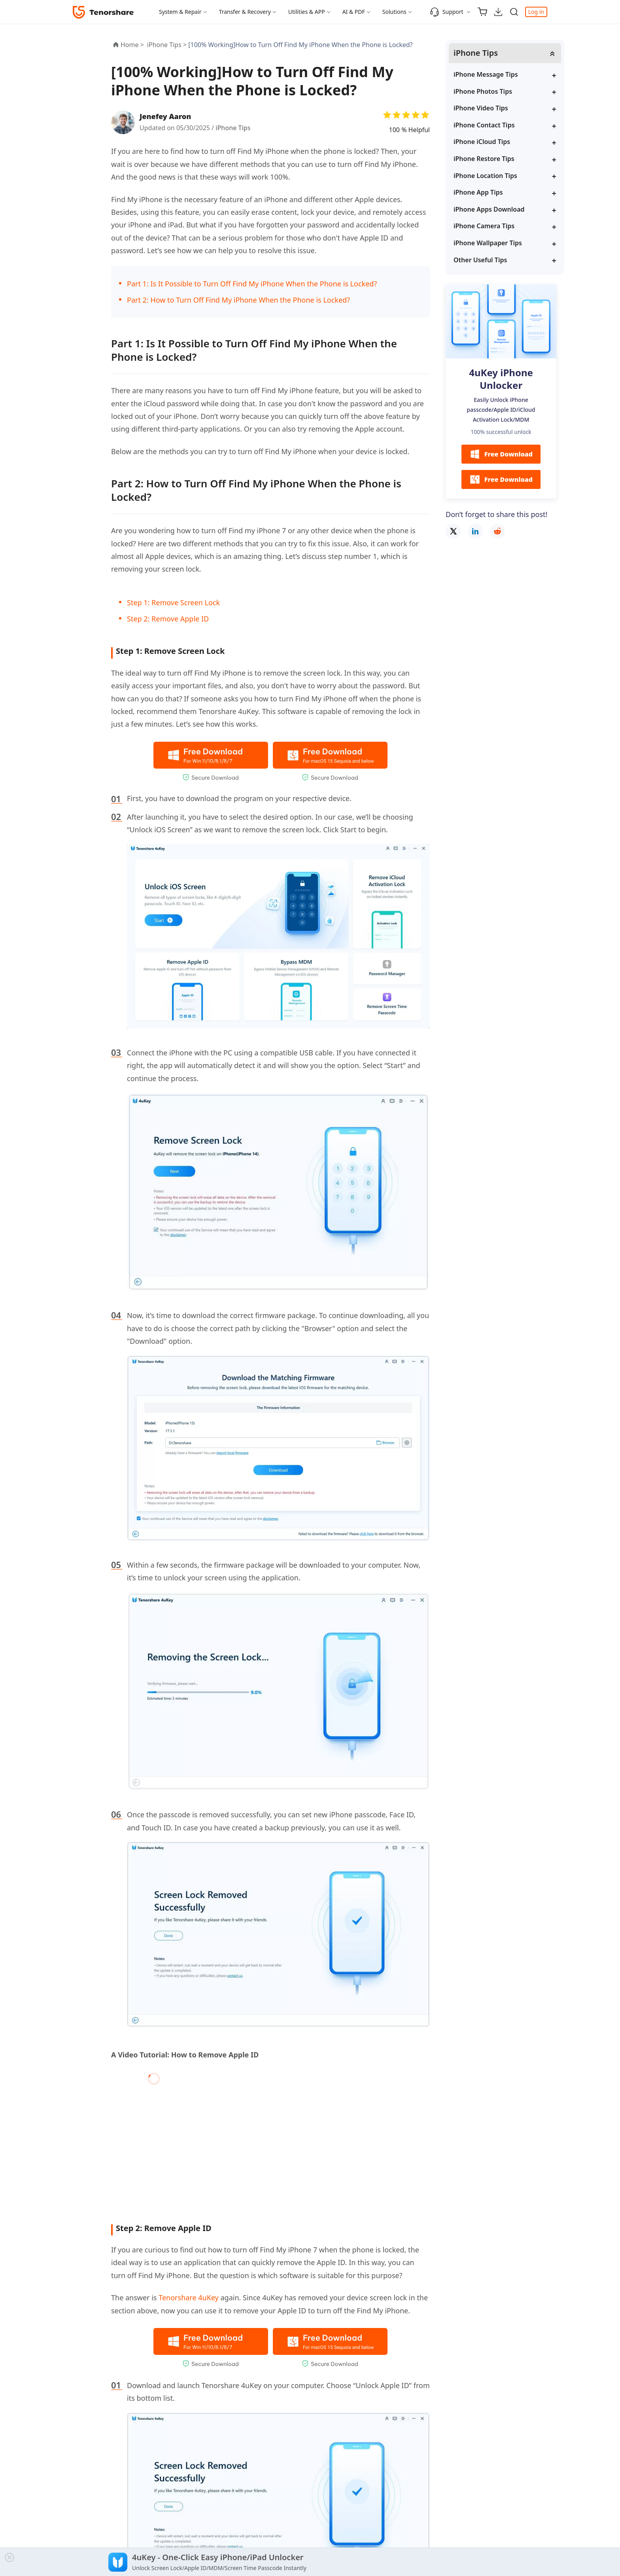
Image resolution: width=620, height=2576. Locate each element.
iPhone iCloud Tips (482, 141)
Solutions (394, 11)
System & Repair (180, 11)
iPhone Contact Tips (484, 125)
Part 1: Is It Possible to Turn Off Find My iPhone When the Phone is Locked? (252, 283)
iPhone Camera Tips (484, 226)
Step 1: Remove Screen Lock (173, 602)
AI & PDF (353, 11)
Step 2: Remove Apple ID (168, 618)
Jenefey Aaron (165, 116)
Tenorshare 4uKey (189, 2297)
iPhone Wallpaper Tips (488, 243)
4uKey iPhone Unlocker (501, 379)
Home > (132, 44)
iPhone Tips (232, 127)
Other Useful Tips (480, 260)
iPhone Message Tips (486, 74)
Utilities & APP (306, 11)
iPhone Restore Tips (484, 158)
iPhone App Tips (478, 192)
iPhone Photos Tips (483, 91)
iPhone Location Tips (485, 175)
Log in (536, 11)
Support (446, 12)
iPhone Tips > (167, 44)
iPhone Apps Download (489, 209)
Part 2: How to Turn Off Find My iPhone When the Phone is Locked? (238, 300)
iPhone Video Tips (481, 108)
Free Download (501, 454)
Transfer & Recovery (245, 11)
